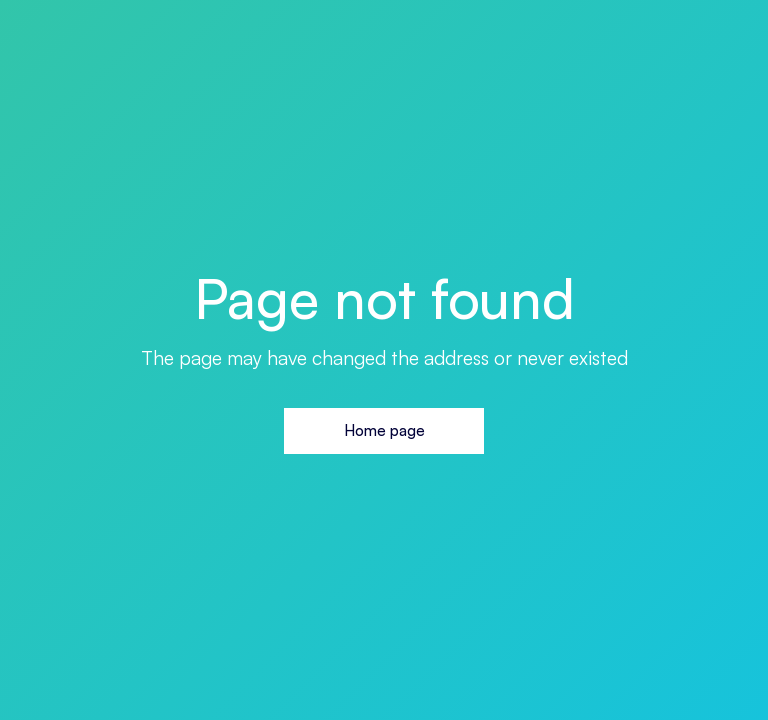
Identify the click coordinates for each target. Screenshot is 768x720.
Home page (384, 430)
